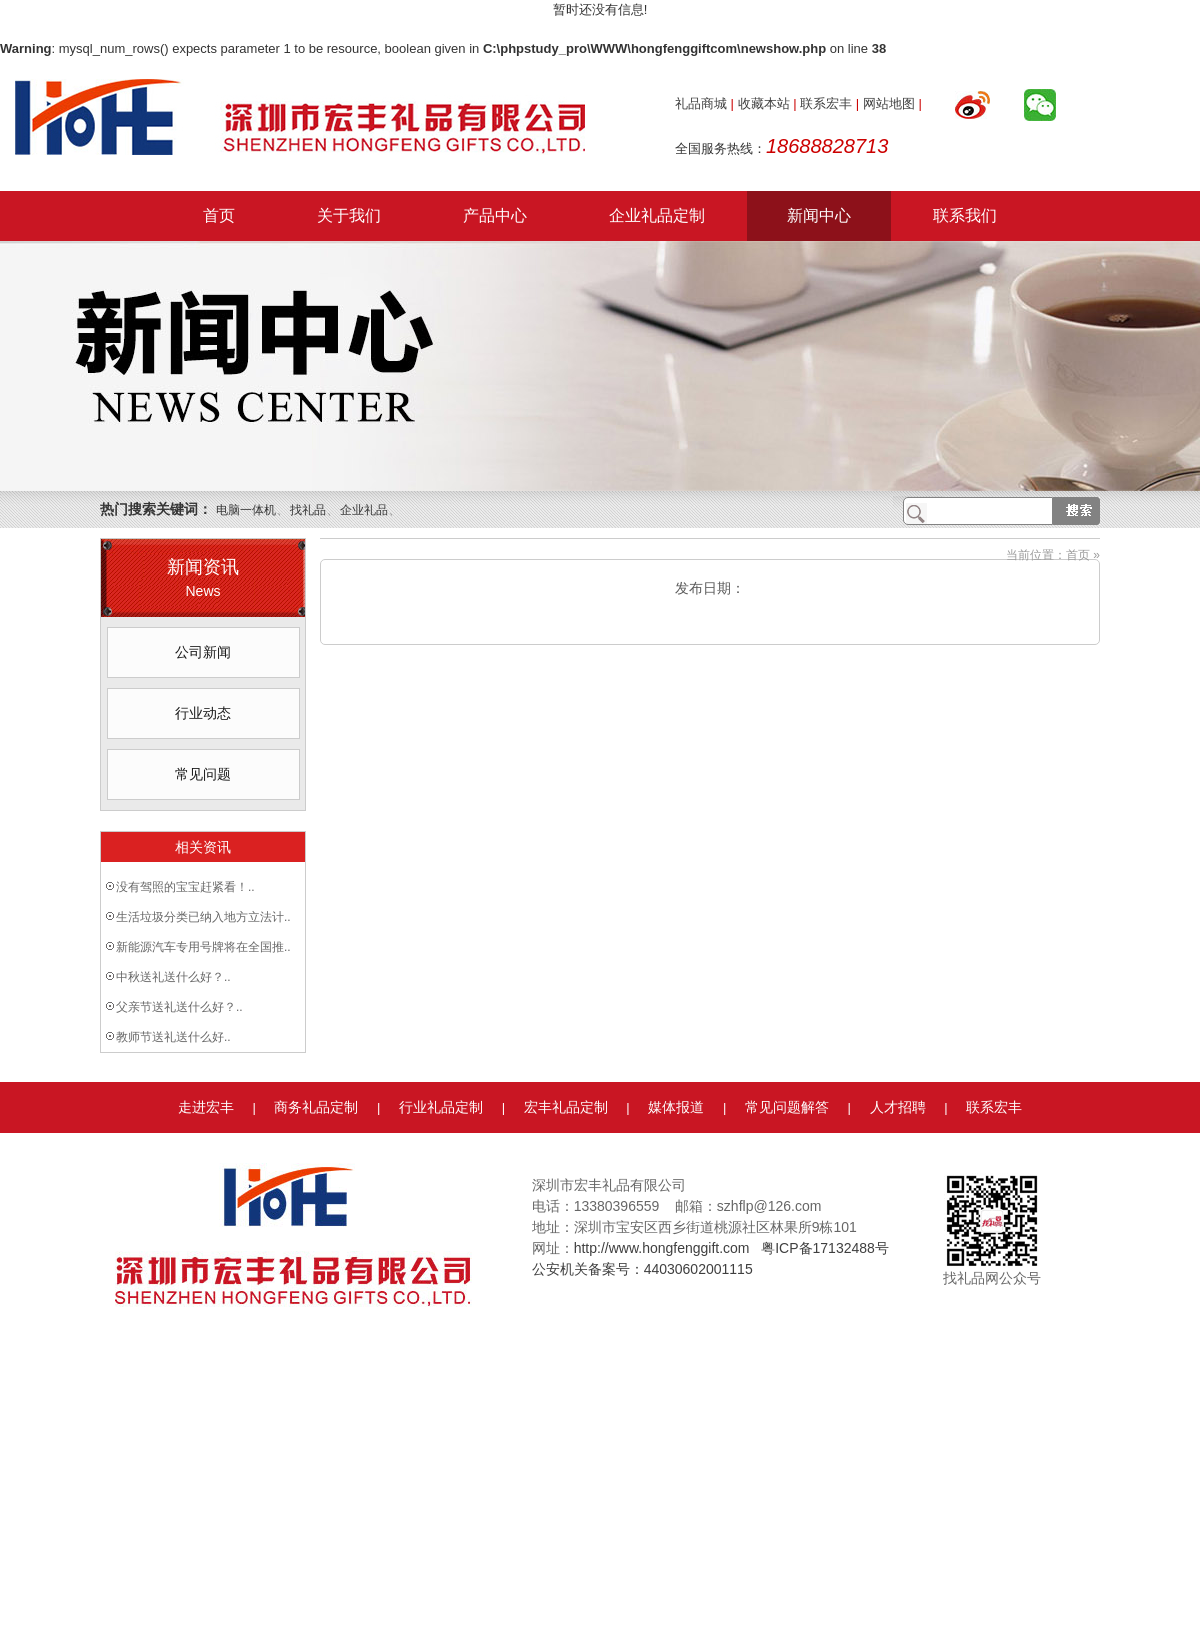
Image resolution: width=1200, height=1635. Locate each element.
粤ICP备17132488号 (825, 1248)
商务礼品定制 (316, 1107)
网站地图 (889, 103)
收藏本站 (764, 103)
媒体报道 (676, 1107)
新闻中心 (819, 215)
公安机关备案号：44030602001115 (642, 1269)
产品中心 (495, 215)
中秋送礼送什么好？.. (173, 977)
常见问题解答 (787, 1107)
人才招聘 (898, 1107)
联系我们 (965, 215)
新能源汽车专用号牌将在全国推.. (203, 947)
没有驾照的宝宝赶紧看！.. (185, 887)
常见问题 (203, 774)
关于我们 (349, 215)
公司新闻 (203, 652)
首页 (219, 215)
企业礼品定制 (657, 215)
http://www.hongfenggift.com (662, 1248)
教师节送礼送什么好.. (173, 1037)
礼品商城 (701, 103)
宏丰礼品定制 (566, 1107)
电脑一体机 (246, 510)
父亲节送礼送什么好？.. (179, 1007)
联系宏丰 (826, 103)
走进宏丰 (206, 1107)
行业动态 (203, 713)
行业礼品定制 (441, 1107)
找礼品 (308, 510)
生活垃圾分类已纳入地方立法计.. (203, 917)
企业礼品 (364, 510)
